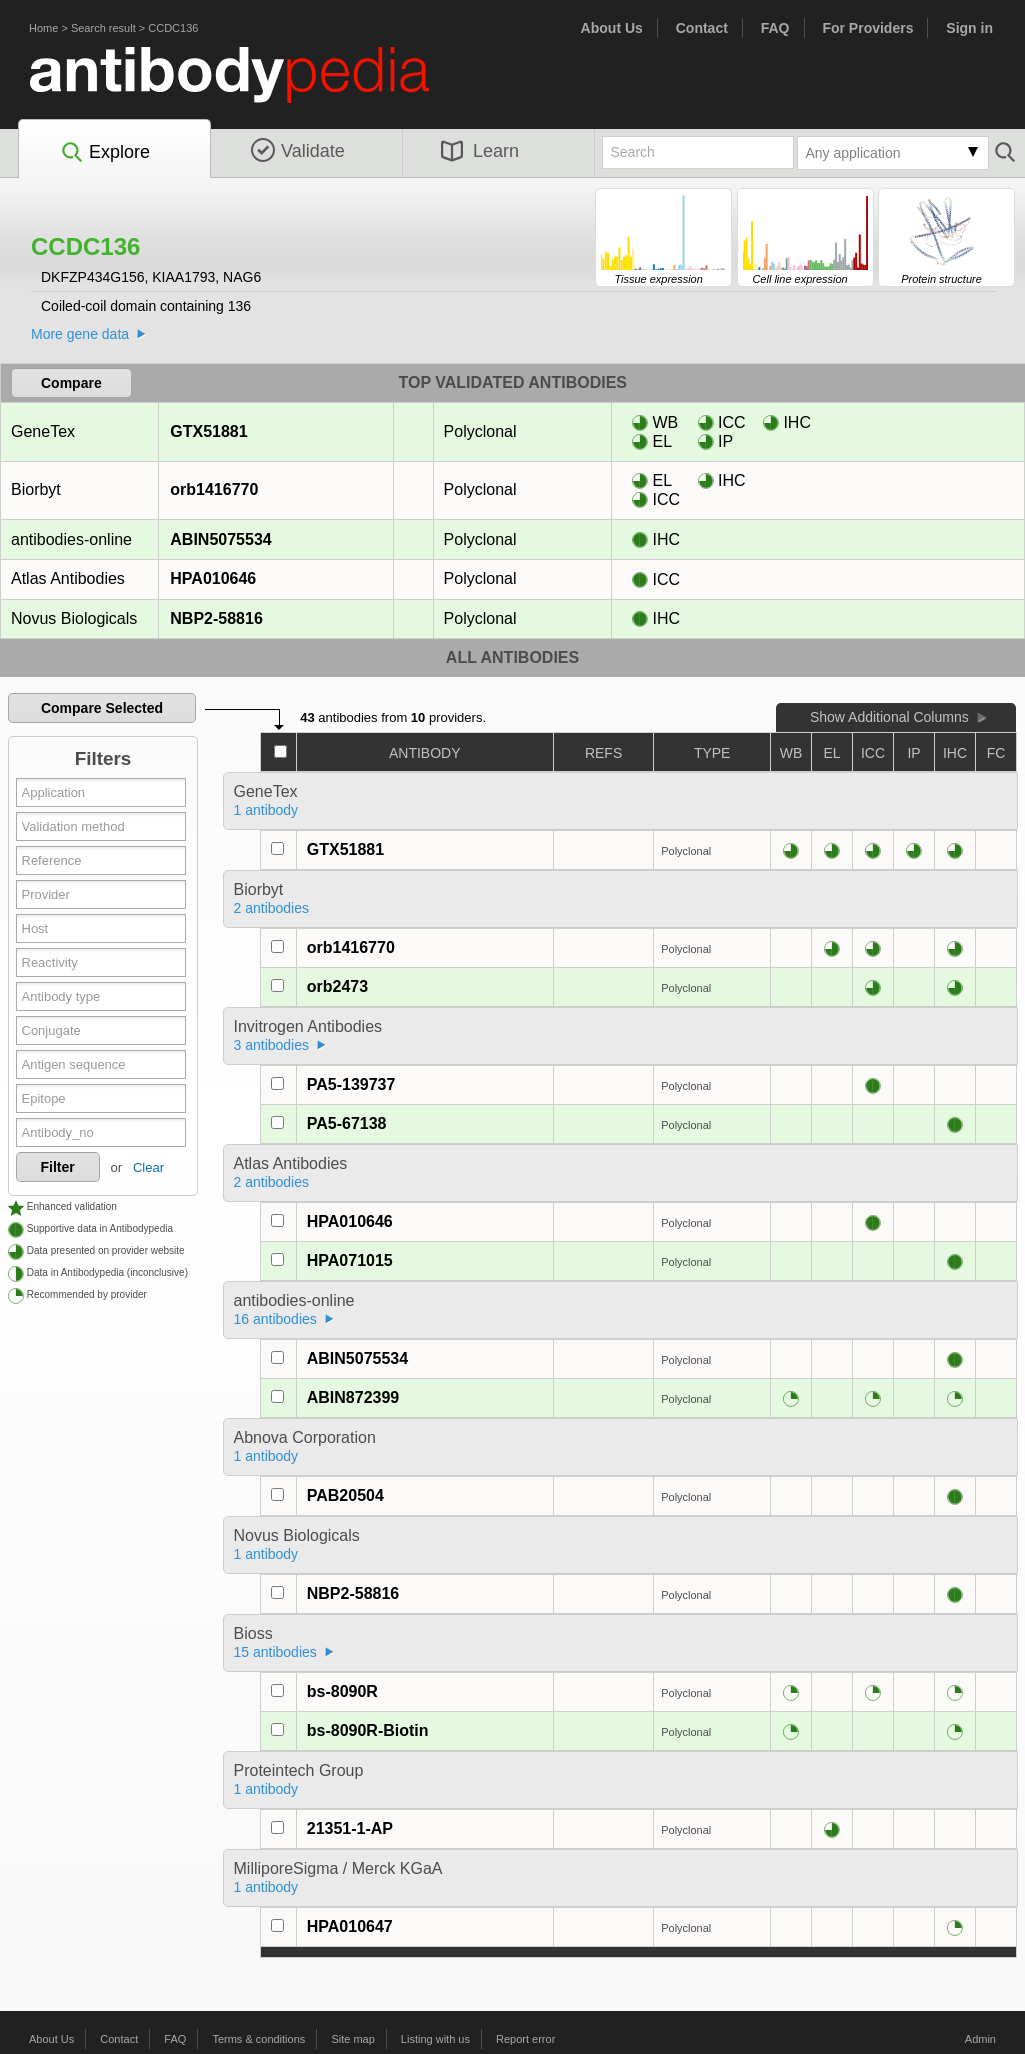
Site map (352, 2039)
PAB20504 (345, 1495)
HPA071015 (350, 1260)
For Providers (867, 28)
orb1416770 (213, 489)
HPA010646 (212, 578)
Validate (298, 151)
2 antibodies (272, 908)
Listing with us (435, 2039)
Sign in (969, 28)
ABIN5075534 (220, 539)
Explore (104, 153)
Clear (148, 1167)
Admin (980, 2039)
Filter (58, 1167)
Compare (71, 383)
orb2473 (337, 986)
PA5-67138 (347, 1123)
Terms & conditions (258, 2039)
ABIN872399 (353, 1397)
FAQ (775, 28)
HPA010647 (350, 1926)
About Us (612, 28)
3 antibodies (272, 1045)
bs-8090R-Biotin (368, 1730)
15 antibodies (275, 1652)
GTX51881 (208, 431)
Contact (702, 28)
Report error (525, 2039)
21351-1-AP (350, 1828)
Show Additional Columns (889, 717)
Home (43, 28)
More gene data (80, 334)
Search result (103, 28)
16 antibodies (275, 1319)
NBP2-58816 (216, 618)
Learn (480, 151)
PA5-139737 (351, 1084)
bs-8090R (342, 1691)
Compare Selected (102, 708)
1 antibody (266, 810)
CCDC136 (173, 28)
